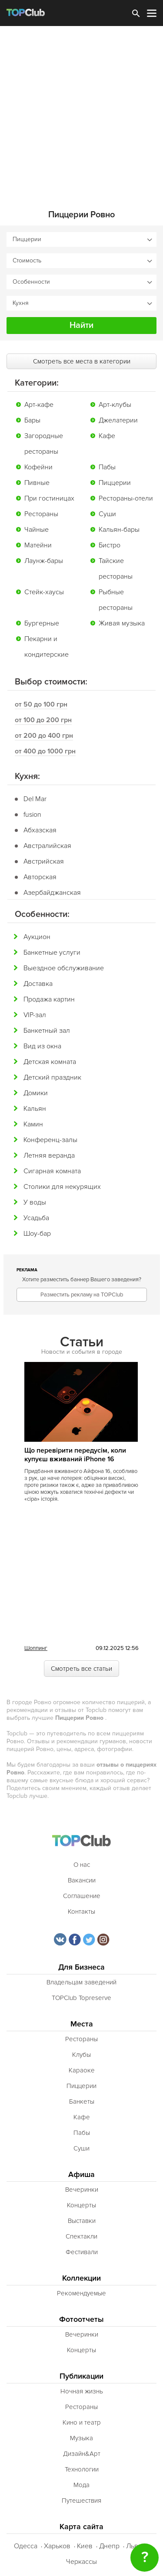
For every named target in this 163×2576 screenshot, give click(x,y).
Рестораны (41, 514)
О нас (81, 1864)
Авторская (40, 877)
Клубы (81, 2054)
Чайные (36, 529)
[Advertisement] (81, 111)
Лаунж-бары (43, 560)
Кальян (34, 1108)
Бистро (109, 545)
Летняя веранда (49, 1155)
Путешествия (81, 2500)
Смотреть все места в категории (81, 361)
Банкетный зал (46, 1030)
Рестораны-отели (126, 498)
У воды (34, 1202)
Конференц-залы (50, 1140)
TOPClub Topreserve (81, 1997)
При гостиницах (49, 498)
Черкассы (81, 2561)
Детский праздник (52, 1077)
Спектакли (81, 2236)
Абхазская (40, 830)
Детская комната (49, 1061)
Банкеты (81, 2101)
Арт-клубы (115, 404)
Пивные (37, 482)
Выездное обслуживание (63, 968)
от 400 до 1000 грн (45, 751)
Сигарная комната (52, 1171)
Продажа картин (49, 999)
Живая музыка (122, 623)
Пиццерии (115, 482)
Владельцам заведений (81, 1982)
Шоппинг (35, 1648)
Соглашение (81, 1895)
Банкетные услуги (51, 952)
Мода (81, 2484)
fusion (32, 814)
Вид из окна (42, 1046)
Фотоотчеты (81, 2319)
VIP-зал (34, 1015)
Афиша (81, 2174)
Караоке (82, 2070)
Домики (35, 1093)
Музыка (81, 2438)
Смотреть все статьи (81, 1669)
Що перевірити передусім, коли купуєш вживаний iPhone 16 (75, 1454)
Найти (81, 325)
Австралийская (47, 845)
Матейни (38, 545)
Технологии (82, 2469)
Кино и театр (82, 2422)
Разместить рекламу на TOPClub (81, 1294)
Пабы (107, 467)
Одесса (25, 2546)
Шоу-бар (37, 1233)
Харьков (57, 2546)
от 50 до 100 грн (41, 704)
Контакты (81, 1911)
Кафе (107, 436)
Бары (32, 420)
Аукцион (36, 937)
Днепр (109, 2546)
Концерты (81, 2205)
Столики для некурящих (62, 1186)
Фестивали (82, 2252)
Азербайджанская (52, 892)
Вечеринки (81, 2189)
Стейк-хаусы (44, 592)
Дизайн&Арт (81, 2453)
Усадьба (36, 1218)
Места (81, 2024)
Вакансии (82, 1880)
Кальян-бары (119, 529)
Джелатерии (118, 420)
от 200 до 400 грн (44, 735)
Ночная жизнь (81, 2391)
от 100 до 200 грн (43, 720)
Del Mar (35, 799)
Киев (85, 2546)
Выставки (82, 2220)
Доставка (38, 983)
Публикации (81, 2376)
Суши (107, 514)
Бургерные (41, 623)
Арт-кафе (38, 404)
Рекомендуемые (81, 2293)
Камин (33, 1124)
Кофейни (38, 467)
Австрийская (43, 861)
